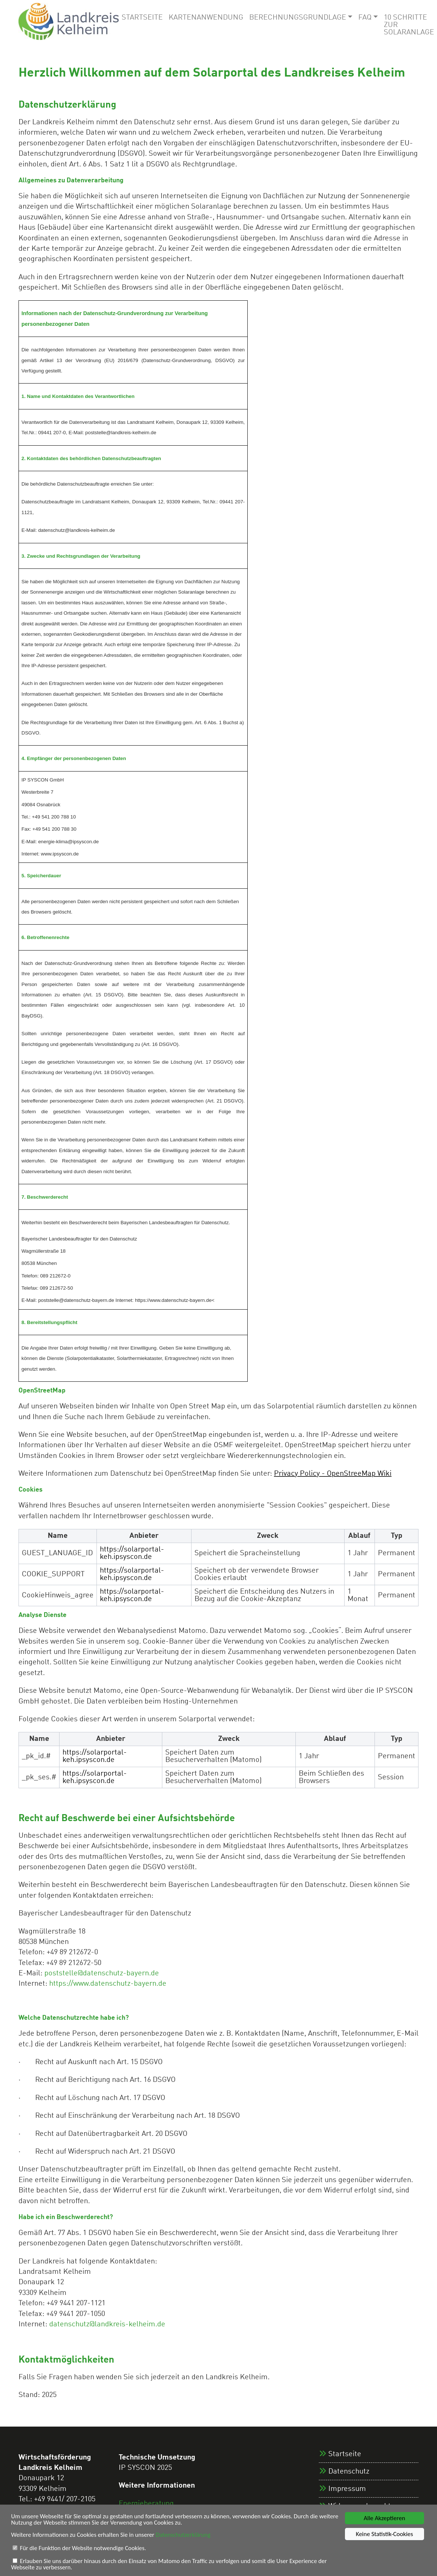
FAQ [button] (365, 17)
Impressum (347, 2489)
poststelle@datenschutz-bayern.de (101, 1973)
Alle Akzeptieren (384, 2518)
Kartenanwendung (206, 17)
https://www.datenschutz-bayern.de (107, 1984)
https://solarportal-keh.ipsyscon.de (132, 1553)
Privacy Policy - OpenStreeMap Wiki (333, 1474)
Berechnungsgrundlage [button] (297, 17)
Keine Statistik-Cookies (384, 2534)
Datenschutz (348, 2471)
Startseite (142, 17)
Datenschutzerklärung (186, 2535)
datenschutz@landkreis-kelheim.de (107, 2324)
